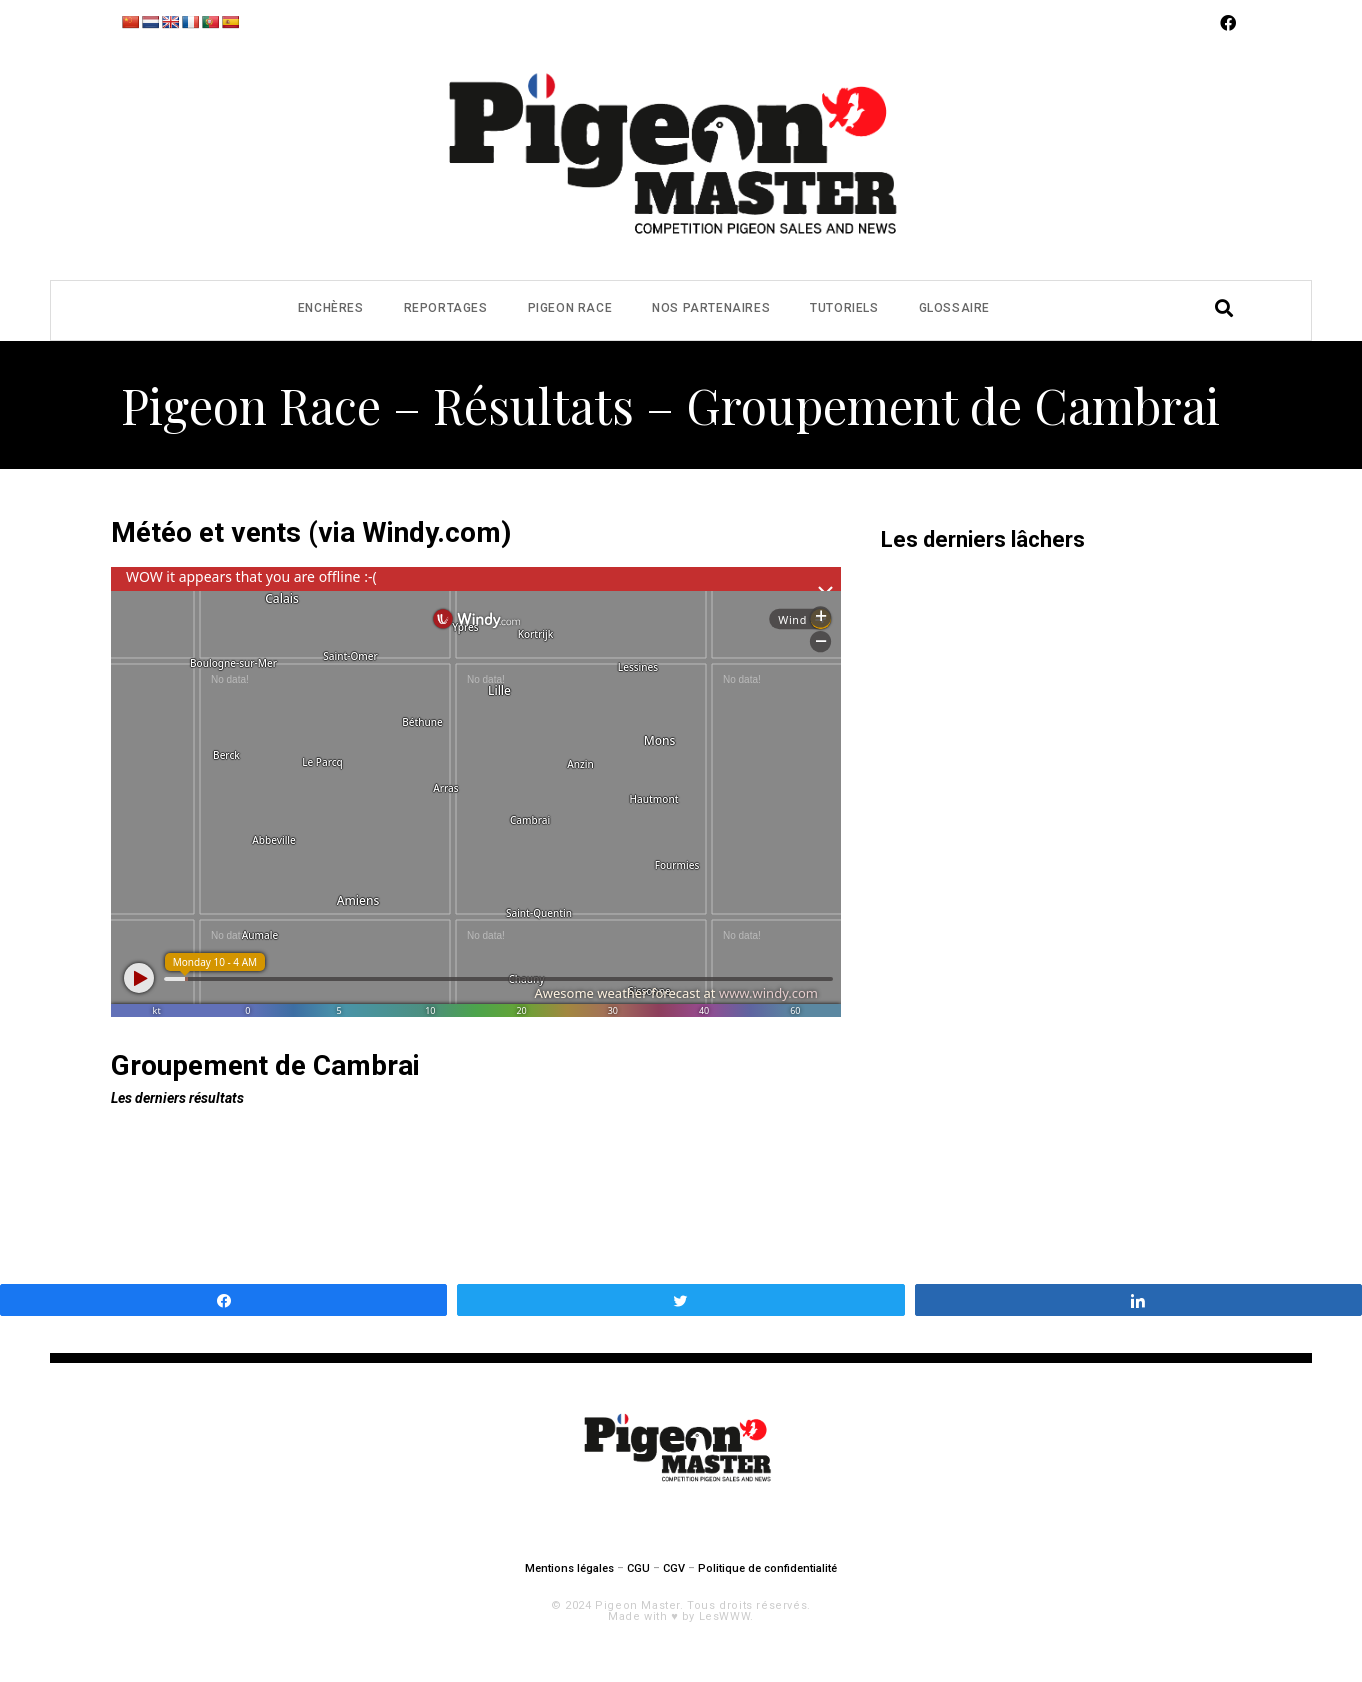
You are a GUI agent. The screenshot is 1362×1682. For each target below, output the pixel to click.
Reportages (446, 308)
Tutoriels (844, 308)
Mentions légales (569, 1568)
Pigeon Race (570, 308)
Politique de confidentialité (767, 1568)
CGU (638, 1568)
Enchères (331, 308)
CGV (674, 1568)
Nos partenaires (711, 308)
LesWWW (725, 1616)
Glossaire (954, 308)
